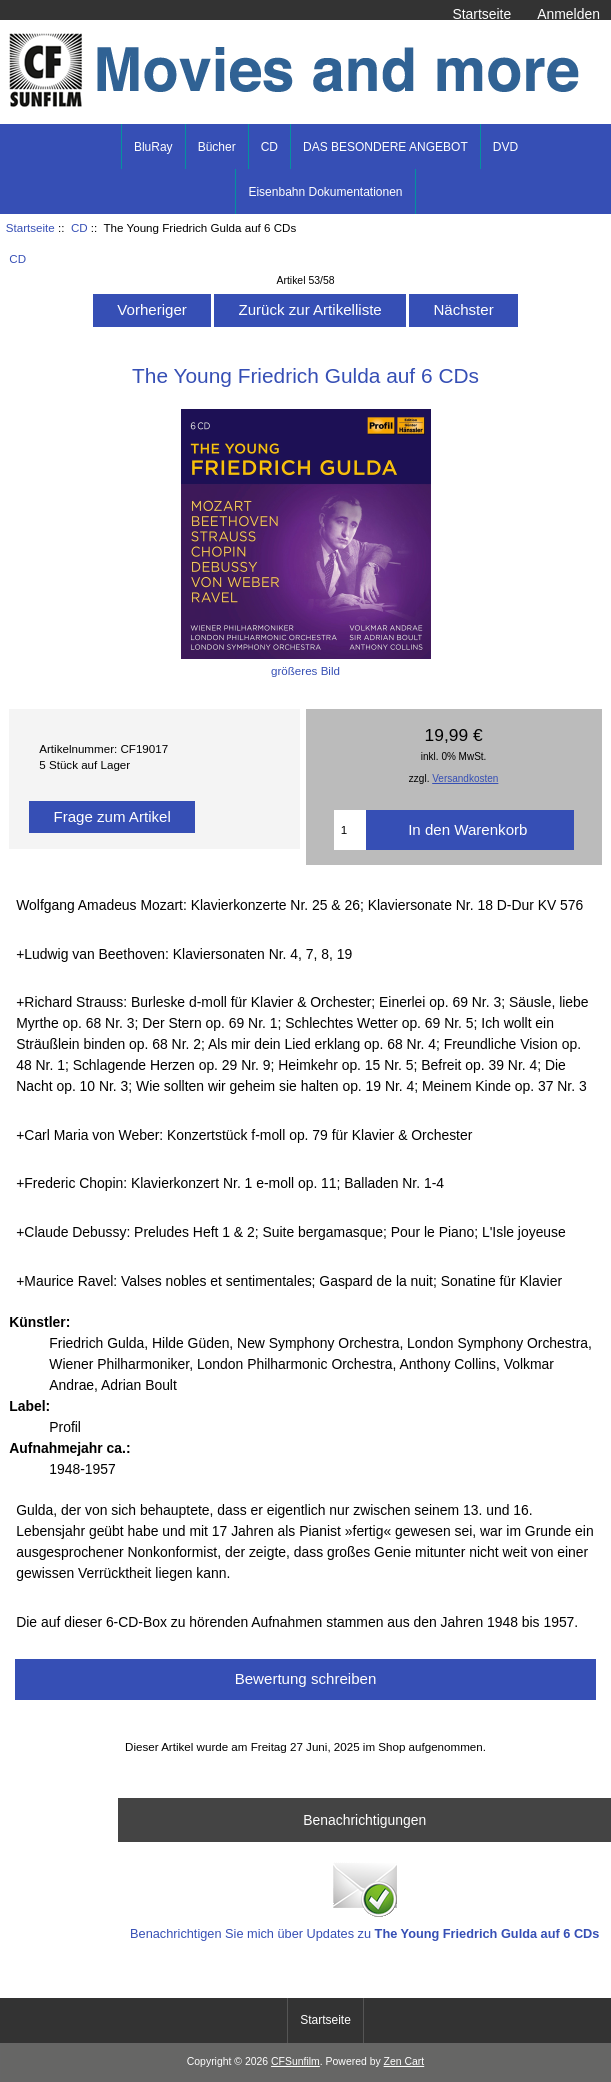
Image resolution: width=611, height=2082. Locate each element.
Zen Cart (404, 2061)
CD (79, 227)
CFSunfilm (295, 2061)
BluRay (153, 147)
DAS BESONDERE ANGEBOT (385, 147)
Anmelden (568, 14)
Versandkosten (465, 778)
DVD (505, 147)
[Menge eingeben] (350, 830)
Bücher (217, 147)
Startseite (481, 14)
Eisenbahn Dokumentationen (325, 192)
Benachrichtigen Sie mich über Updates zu (364, 1899)
